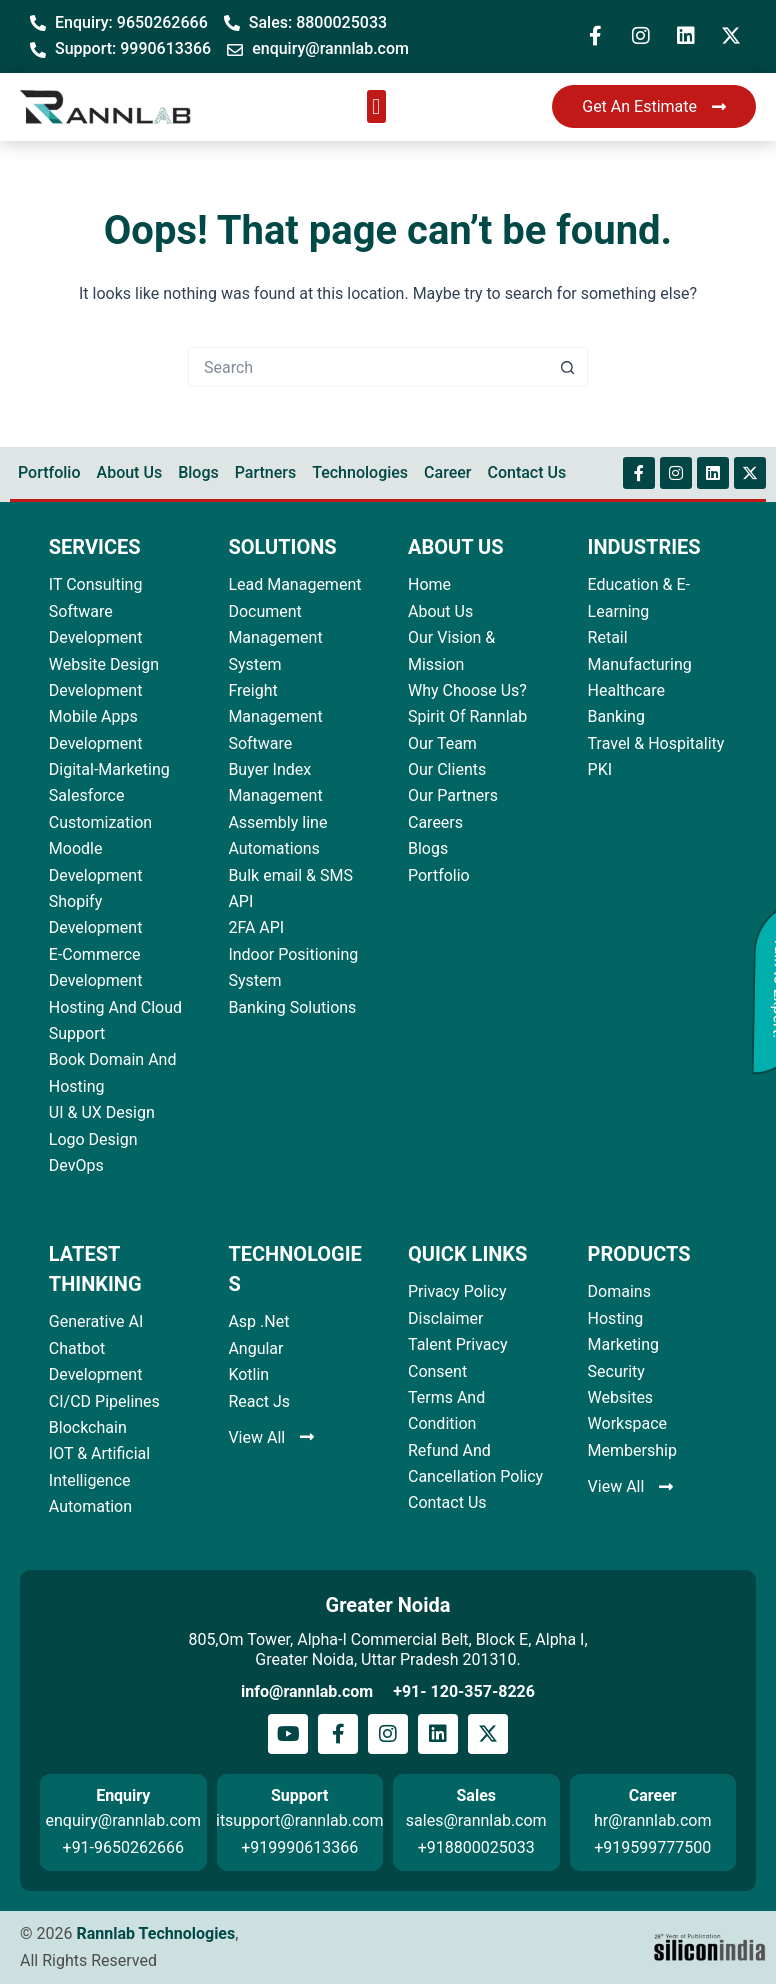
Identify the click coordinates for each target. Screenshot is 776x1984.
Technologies (360, 472)
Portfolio (49, 472)
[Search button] (568, 367)
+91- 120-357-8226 (464, 1691)
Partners (266, 472)
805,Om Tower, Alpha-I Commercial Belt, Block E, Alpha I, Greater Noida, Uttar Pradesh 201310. (387, 1649)
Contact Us (526, 472)
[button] (376, 106)
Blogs (198, 472)
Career (447, 472)
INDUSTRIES (644, 547)
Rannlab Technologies (155, 1933)
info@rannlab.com (307, 1691)
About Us (130, 472)
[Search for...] (368, 367)
